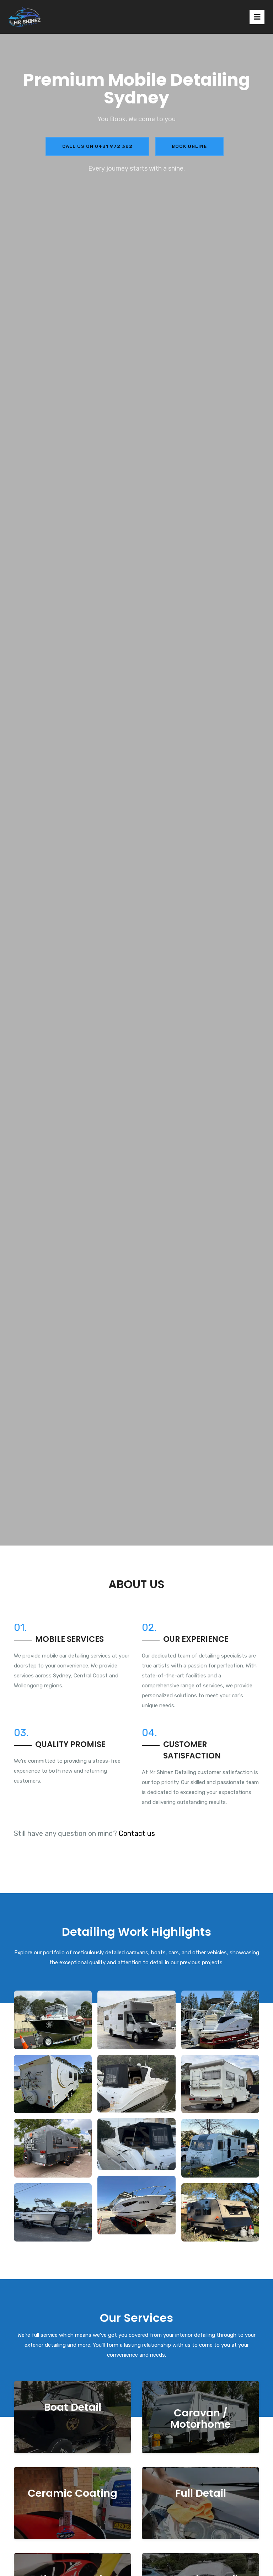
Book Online (189, 146)
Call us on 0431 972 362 (97, 146)
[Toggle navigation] (257, 17)
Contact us (137, 1833)
